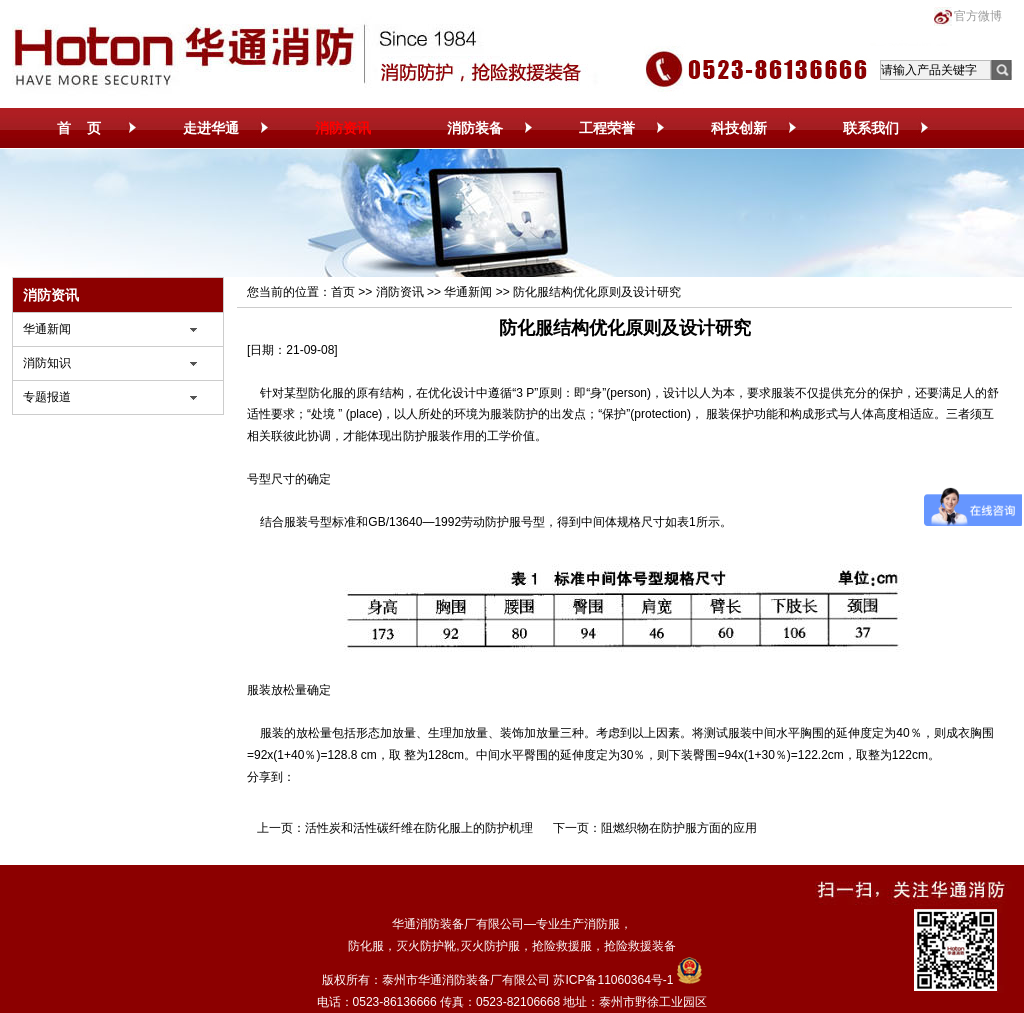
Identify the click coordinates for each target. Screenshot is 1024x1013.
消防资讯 (343, 128)
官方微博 (978, 16)
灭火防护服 (490, 946)
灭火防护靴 (426, 946)
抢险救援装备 (640, 946)
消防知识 (47, 363)
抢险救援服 (562, 946)
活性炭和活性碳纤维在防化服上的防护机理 (419, 828)
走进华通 (211, 128)
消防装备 (475, 128)
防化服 (326, 393)
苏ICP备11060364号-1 (613, 980)
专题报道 (47, 397)
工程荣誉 (607, 128)
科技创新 (739, 128)
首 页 (79, 128)
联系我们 (871, 128)
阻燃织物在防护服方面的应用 (679, 828)
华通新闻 (47, 329)
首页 (343, 292)
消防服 (602, 924)
